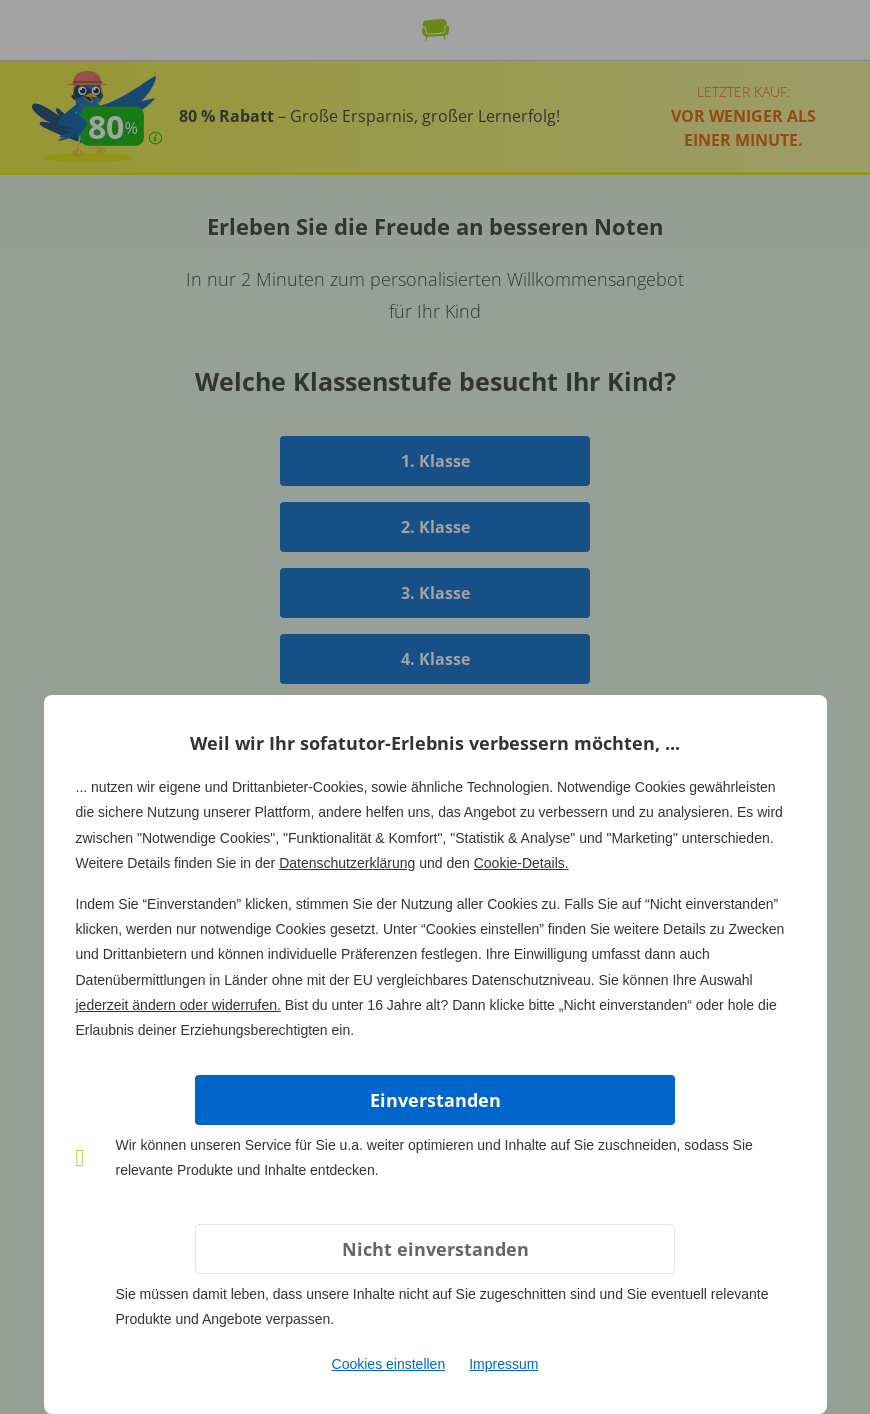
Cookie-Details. (521, 863)
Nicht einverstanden (435, 1249)
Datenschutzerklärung (347, 863)
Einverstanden (435, 1100)
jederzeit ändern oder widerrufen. (178, 1005)
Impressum (503, 1364)
